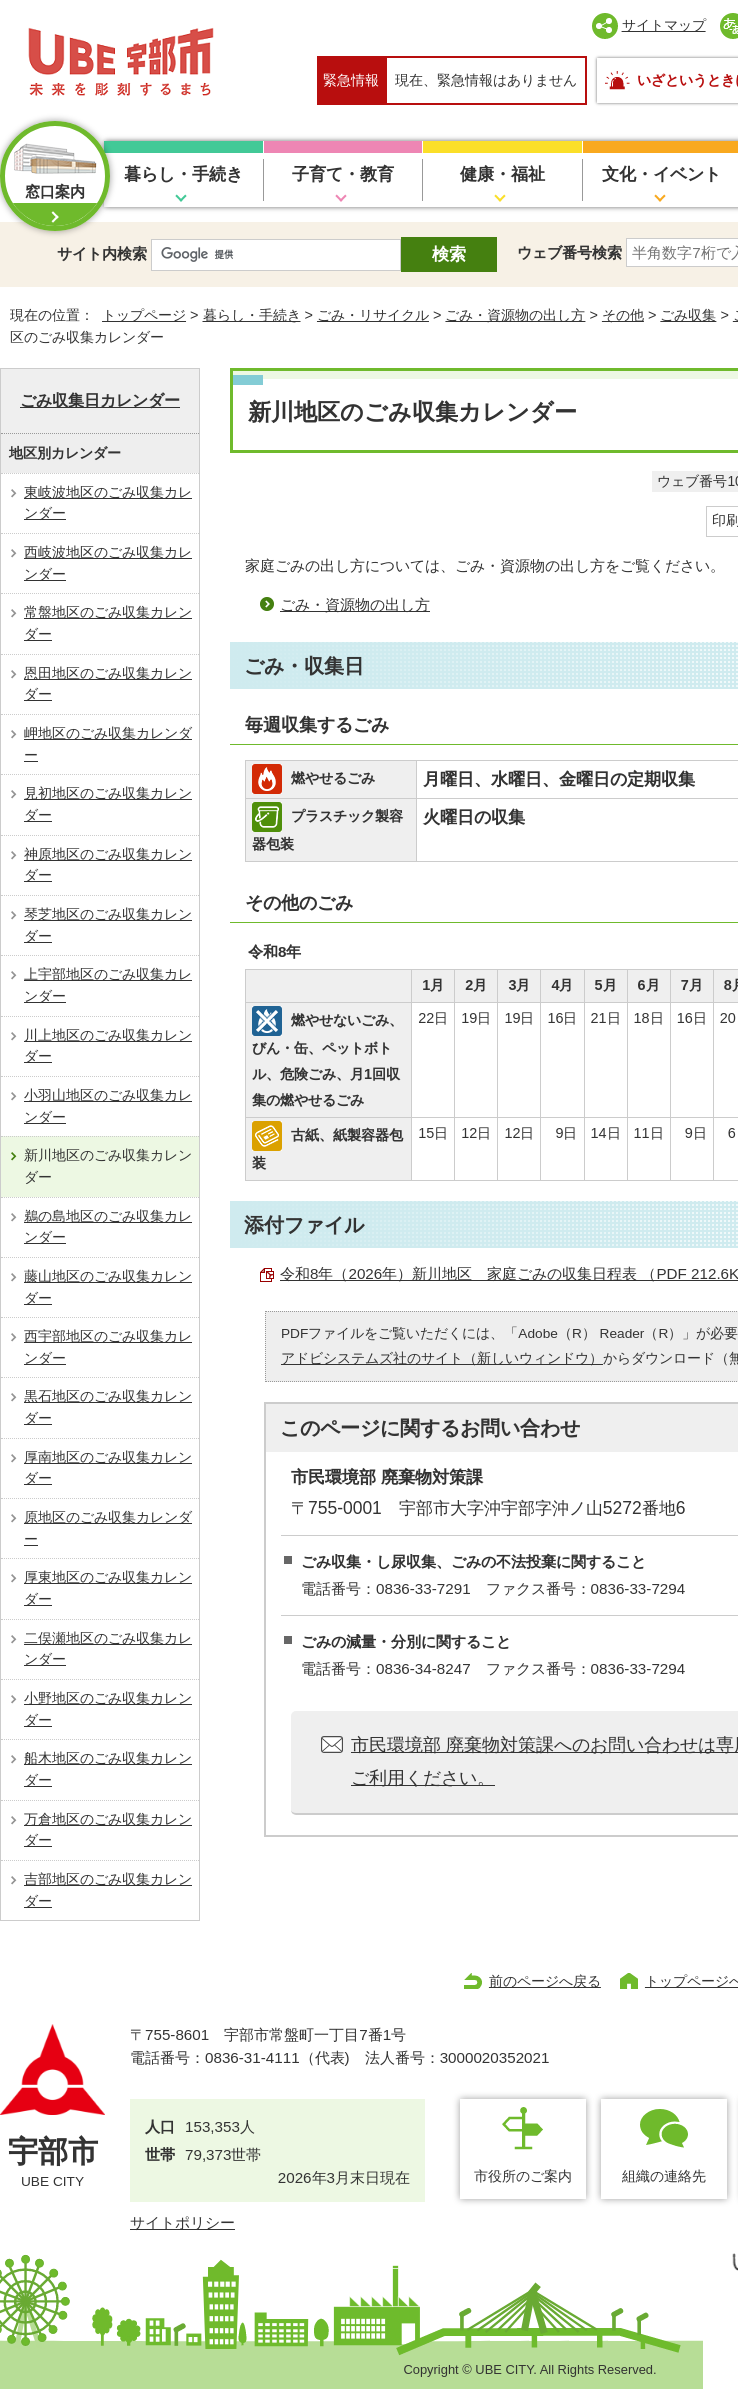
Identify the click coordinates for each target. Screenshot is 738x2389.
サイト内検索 (102, 253)
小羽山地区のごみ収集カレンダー (108, 1106)
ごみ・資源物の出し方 (515, 315)
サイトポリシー (182, 2222)
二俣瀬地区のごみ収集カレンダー (108, 1649)
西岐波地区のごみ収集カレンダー (108, 563)
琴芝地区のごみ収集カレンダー (108, 925)
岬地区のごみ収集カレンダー (108, 744)
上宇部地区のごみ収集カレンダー (108, 985)
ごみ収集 (688, 315)
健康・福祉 (502, 174)
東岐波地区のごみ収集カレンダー (108, 503)
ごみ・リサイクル (373, 315)
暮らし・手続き (183, 174)
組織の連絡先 (664, 2176)
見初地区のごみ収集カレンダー (108, 804)
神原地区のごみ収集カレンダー (108, 865)
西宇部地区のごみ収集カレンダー (108, 1347)
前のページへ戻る (545, 1981)
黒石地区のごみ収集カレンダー (108, 1407)
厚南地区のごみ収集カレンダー (108, 1468)
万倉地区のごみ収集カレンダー (108, 1830)
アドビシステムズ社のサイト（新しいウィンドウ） (442, 1358)
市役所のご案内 (523, 2176)
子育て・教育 (343, 174)
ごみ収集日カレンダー (100, 400)
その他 (623, 315)
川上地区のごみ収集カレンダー (108, 1046)
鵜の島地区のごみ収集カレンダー (108, 1227)
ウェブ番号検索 (569, 252)
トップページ (144, 315)
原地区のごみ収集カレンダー (108, 1528)
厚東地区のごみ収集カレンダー (108, 1588)
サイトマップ (664, 25)
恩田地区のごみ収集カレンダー (108, 684)
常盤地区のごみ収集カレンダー (108, 623)
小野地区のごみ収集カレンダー (108, 1709)
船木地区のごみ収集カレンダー (108, 1769)
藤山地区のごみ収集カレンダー (108, 1287)
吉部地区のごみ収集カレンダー (108, 1890)
